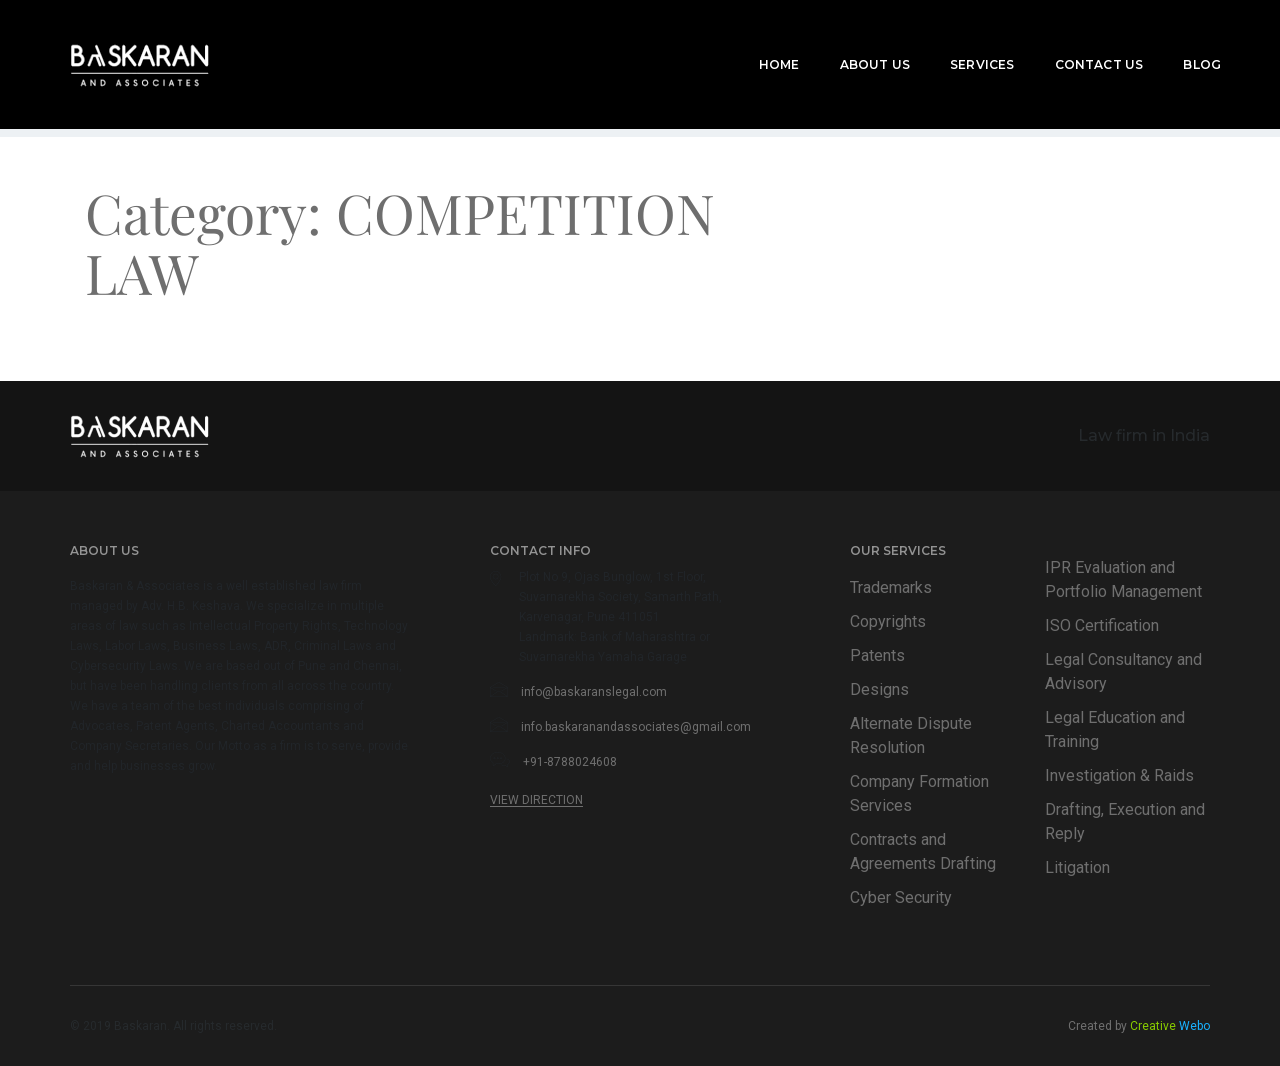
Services (956, 41)
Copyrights (888, 621)
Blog (1176, 41)
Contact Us (1072, 41)
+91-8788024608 (570, 762)
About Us (849, 41)
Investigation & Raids (1119, 775)
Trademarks (891, 587)
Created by (1139, 1026)
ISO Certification (1102, 625)
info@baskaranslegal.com (594, 692)
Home (753, 41)
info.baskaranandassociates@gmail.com (636, 727)
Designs (879, 689)
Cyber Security (901, 897)
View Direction (536, 800)
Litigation (1077, 867)
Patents (877, 655)
